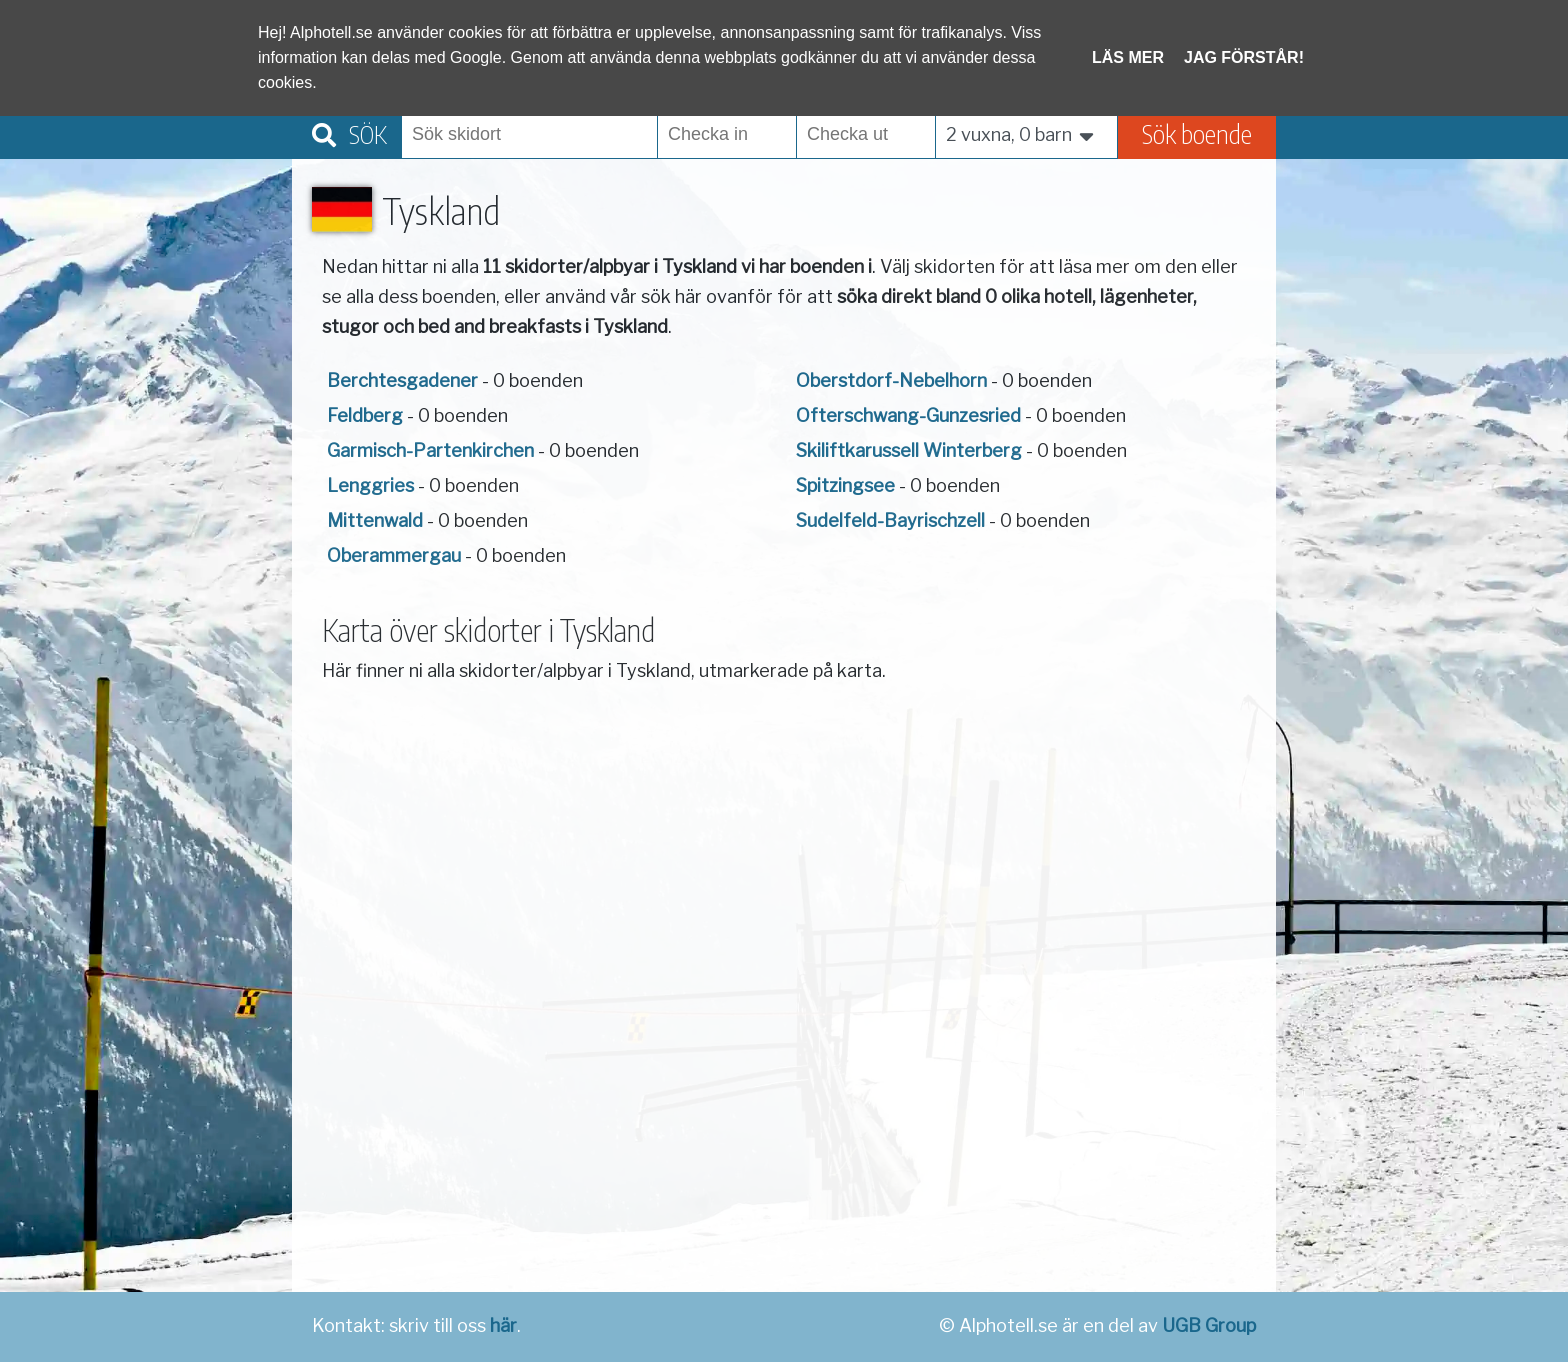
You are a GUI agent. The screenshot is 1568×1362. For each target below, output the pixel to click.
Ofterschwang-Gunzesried (908, 415)
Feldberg (365, 415)
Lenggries (370, 485)
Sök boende (1197, 133)
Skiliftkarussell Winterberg (909, 450)
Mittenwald (375, 520)
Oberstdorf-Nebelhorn (891, 380)
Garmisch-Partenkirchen (430, 450)
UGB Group (1209, 1325)
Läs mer (1128, 57)
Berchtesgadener (402, 380)
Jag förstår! (1244, 57)
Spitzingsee (845, 485)
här (503, 1325)
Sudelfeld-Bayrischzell (890, 520)
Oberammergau (394, 555)
